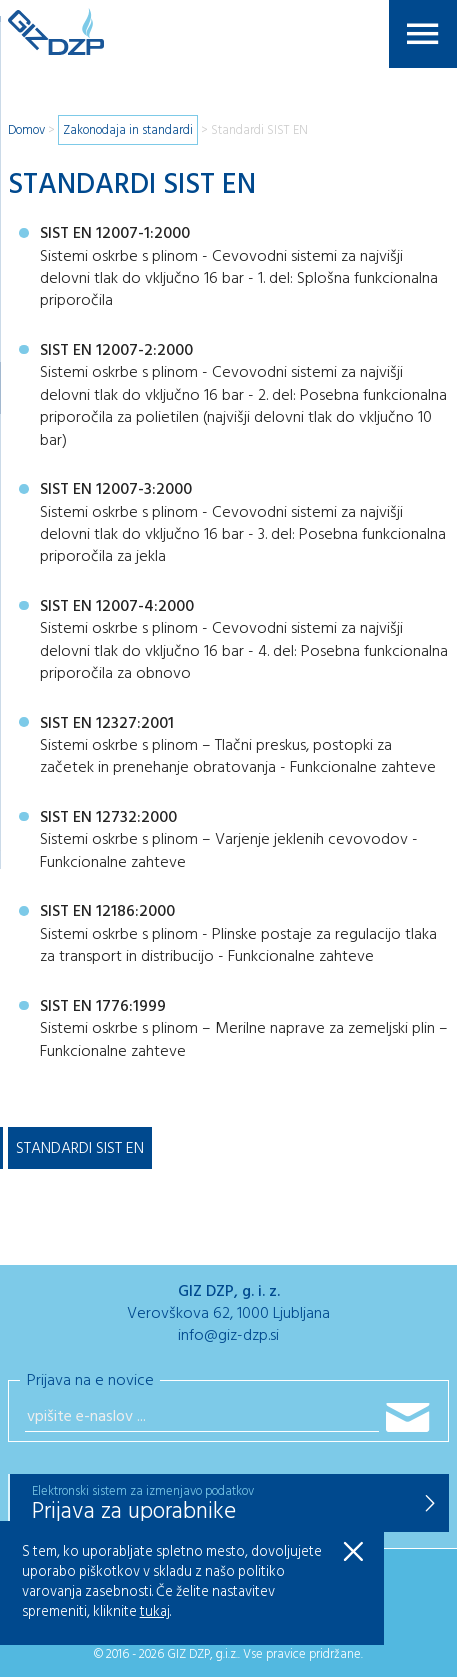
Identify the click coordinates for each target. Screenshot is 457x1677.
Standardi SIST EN (259, 130)
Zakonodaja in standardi (128, 130)
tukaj (155, 1612)
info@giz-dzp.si (228, 1336)
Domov (26, 130)
